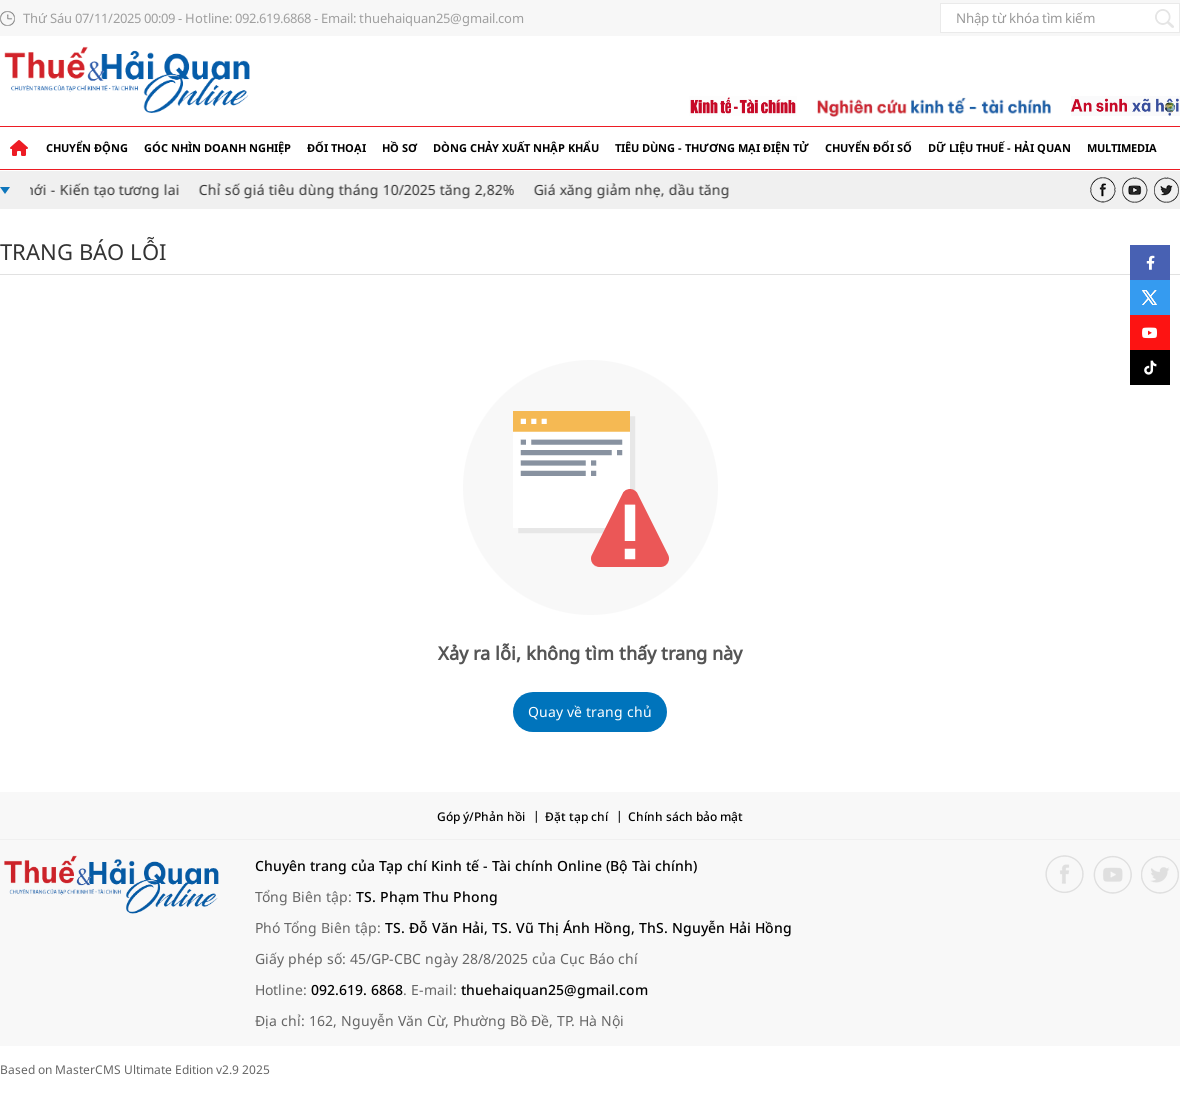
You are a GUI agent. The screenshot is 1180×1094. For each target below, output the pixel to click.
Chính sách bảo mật (685, 816)
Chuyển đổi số (868, 147)
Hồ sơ (399, 147)
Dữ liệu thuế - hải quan (999, 147)
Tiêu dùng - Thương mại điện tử (712, 147)
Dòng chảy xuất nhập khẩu (516, 147)
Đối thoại (336, 147)
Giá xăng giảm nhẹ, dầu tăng (637, 189)
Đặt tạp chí (576, 816)
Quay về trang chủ (590, 711)
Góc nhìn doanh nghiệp (217, 147)
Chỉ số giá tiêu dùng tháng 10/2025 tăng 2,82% (362, 189)
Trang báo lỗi (83, 251)
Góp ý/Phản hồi (481, 816)
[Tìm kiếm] (1164, 18)
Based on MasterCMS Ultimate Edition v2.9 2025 (135, 1069)
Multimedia (1122, 147)
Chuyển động (87, 147)
